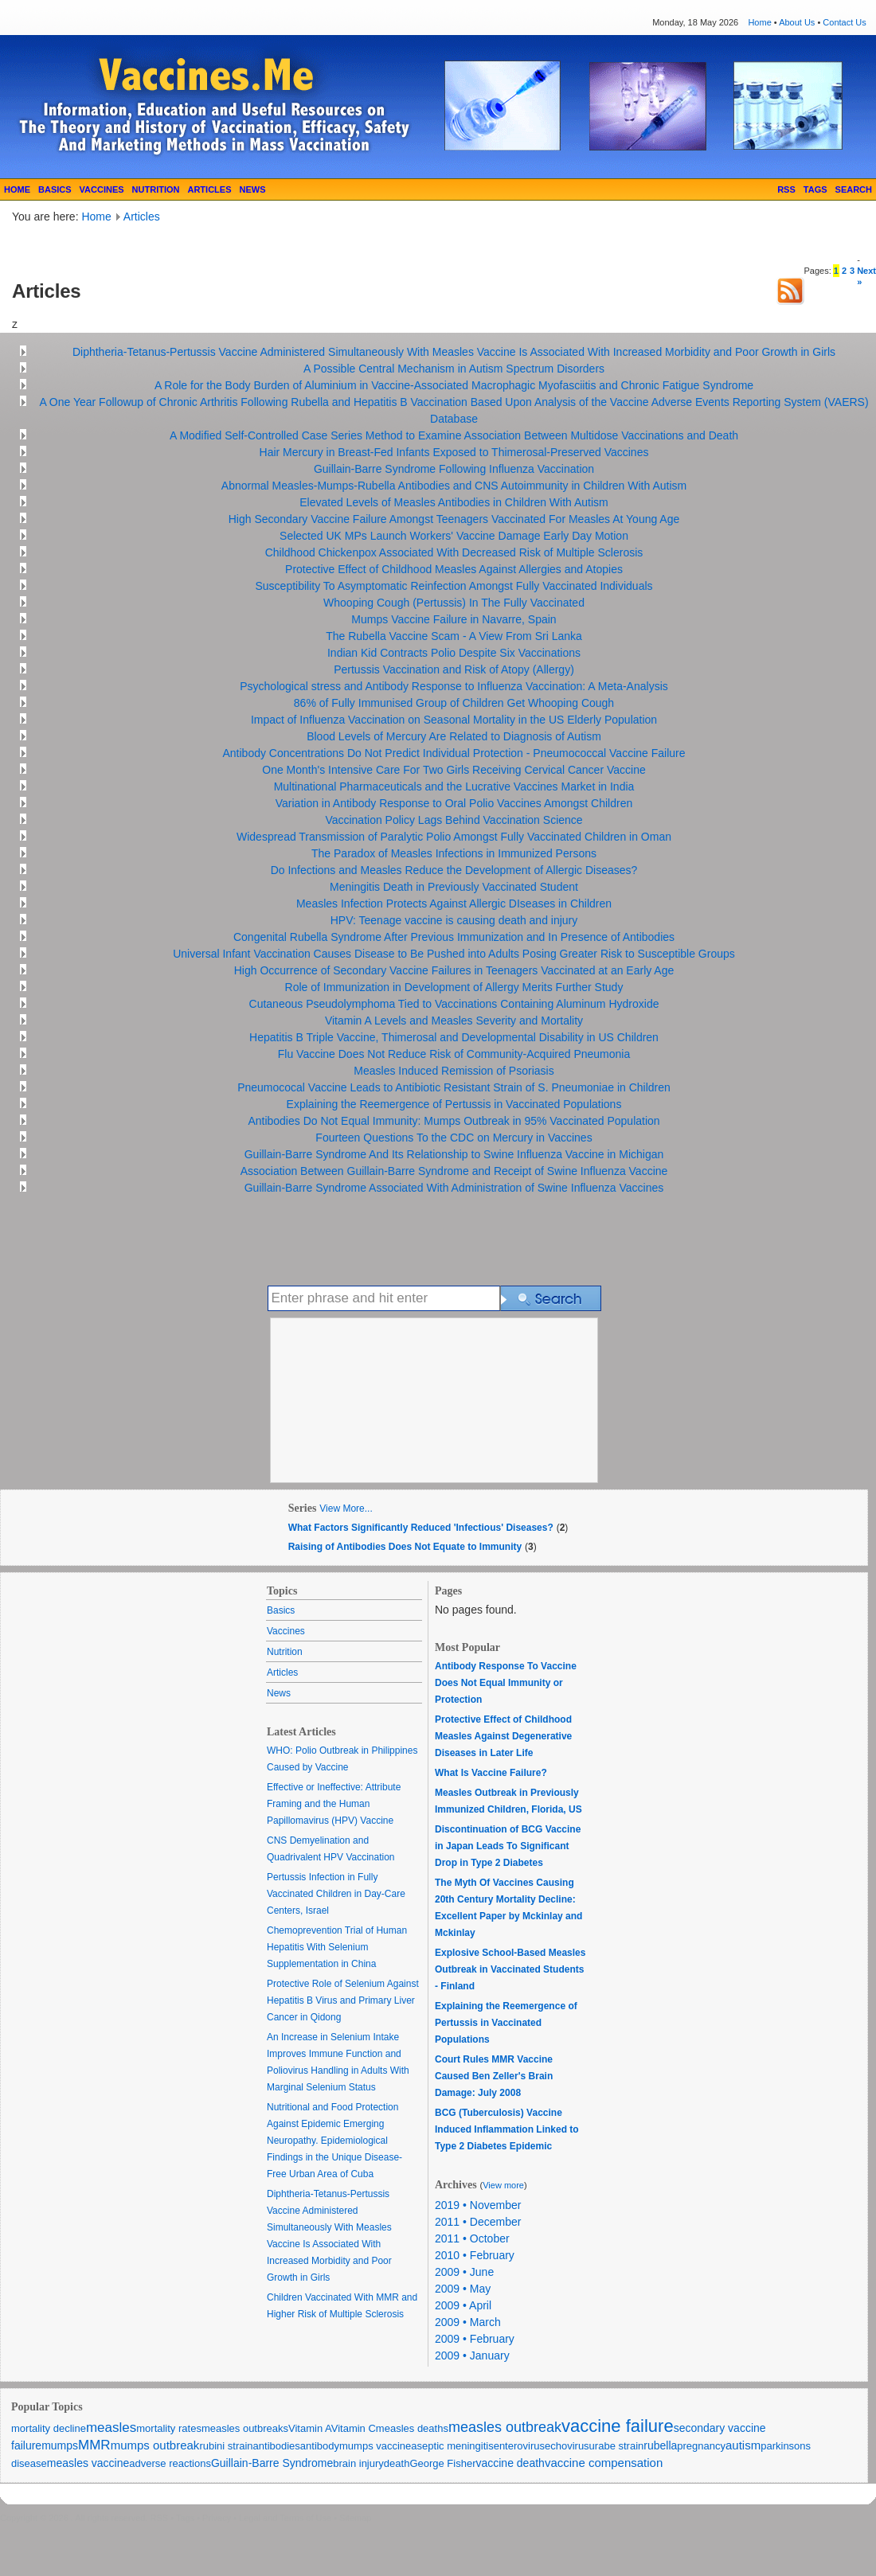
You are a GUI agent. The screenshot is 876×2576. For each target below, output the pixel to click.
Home (759, 22)
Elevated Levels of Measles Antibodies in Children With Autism (453, 502)
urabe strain (616, 2446)
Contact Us (844, 22)
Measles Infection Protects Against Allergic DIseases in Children (454, 903)
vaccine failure (617, 2426)
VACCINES (102, 189)
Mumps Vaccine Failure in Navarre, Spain (453, 619)
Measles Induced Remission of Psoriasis (453, 1070)
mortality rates (168, 2428)
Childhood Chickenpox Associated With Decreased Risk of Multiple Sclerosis (454, 552)
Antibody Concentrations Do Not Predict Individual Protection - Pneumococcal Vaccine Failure (453, 753)
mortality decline (48, 2428)
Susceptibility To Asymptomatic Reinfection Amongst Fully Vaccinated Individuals (453, 586)
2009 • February (474, 2338)
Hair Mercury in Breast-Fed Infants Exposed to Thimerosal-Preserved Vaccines (454, 452)
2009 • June (464, 2272)
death (397, 2463)
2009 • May (463, 2288)
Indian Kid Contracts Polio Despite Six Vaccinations (454, 652)
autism (743, 2445)
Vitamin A (309, 2428)
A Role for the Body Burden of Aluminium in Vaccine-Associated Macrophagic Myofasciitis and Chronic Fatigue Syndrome (453, 385)
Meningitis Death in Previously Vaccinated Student (454, 886)
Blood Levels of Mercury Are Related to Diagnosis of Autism (454, 736)
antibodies (276, 2446)
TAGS (815, 189)
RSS (786, 189)
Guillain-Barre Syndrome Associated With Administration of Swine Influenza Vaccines (454, 1187)
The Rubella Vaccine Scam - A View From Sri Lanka (454, 636)
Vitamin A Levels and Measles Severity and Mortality (454, 1020)
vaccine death (509, 2463)
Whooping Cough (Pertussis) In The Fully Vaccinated (454, 602)
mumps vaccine (375, 2446)
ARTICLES (209, 189)
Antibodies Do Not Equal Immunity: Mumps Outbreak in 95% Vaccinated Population (453, 1120)
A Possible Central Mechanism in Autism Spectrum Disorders (453, 368)
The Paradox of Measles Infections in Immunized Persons (453, 853)
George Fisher (442, 2463)
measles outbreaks (244, 2428)
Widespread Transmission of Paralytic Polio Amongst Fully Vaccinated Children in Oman (454, 836)
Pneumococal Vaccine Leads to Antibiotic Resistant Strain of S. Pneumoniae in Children (454, 1087)
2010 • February (474, 2255)
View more (503, 2185)
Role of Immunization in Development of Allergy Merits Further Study (454, 987)
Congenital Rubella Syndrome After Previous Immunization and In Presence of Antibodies (454, 937)
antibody (319, 2446)
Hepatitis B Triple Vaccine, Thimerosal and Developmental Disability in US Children (454, 1037)
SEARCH (853, 189)
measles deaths (412, 2428)
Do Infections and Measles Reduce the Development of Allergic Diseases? (454, 870)
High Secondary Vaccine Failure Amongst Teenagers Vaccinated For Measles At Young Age (454, 519)
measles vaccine (88, 2463)
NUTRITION (156, 189)
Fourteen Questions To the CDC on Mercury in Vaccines (453, 1137)
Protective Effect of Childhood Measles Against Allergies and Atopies (454, 569)
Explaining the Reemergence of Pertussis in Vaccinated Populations (454, 1104)
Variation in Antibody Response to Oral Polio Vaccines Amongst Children (454, 803)
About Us (797, 22)
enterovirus (519, 2446)
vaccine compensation (604, 2462)
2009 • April (463, 2305)
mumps (59, 2445)
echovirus (567, 2446)
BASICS (55, 189)
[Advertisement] (198, 249)
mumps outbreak (155, 2445)
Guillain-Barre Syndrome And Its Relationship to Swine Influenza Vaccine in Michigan (454, 1154)
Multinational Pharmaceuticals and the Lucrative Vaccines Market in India (454, 786)
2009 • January (472, 2355)
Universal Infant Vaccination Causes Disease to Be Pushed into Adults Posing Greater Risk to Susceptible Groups (454, 953)
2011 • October (472, 2238)
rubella (660, 2445)
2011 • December (478, 2221)
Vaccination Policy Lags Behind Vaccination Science (453, 820)
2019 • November (478, 2205)
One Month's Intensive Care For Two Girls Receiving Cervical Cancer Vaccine (453, 769)
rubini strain (225, 2446)
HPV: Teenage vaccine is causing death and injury (454, 920)
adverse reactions (170, 2463)
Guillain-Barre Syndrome (272, 2463)
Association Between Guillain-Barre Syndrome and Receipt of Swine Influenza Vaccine (454, 1171)
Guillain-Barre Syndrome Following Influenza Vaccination (454, 469)
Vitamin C (353, 2428)
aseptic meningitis (452, 2446)
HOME (17, 189)
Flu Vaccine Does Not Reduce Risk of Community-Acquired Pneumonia (454, 1054)
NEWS (252, 189)
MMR (94, 2445)
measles (111, 2427)
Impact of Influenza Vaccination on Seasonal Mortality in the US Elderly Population (454, 719)
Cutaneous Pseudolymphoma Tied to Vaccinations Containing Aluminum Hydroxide (454, 1003)
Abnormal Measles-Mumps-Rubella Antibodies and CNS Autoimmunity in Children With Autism (453, 485)
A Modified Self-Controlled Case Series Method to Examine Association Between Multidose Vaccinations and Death (454, 435)
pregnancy (701, 2446)
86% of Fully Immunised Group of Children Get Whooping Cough (454, 703)
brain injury (358, 2463)
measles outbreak (504, 2427)
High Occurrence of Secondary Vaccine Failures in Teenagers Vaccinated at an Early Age (454, 970)
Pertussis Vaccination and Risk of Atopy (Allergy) (454, 669)
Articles (141, 216)
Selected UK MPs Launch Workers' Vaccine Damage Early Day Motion (454, 535)
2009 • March (468, 2322)
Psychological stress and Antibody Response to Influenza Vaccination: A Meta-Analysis (454, 686)
